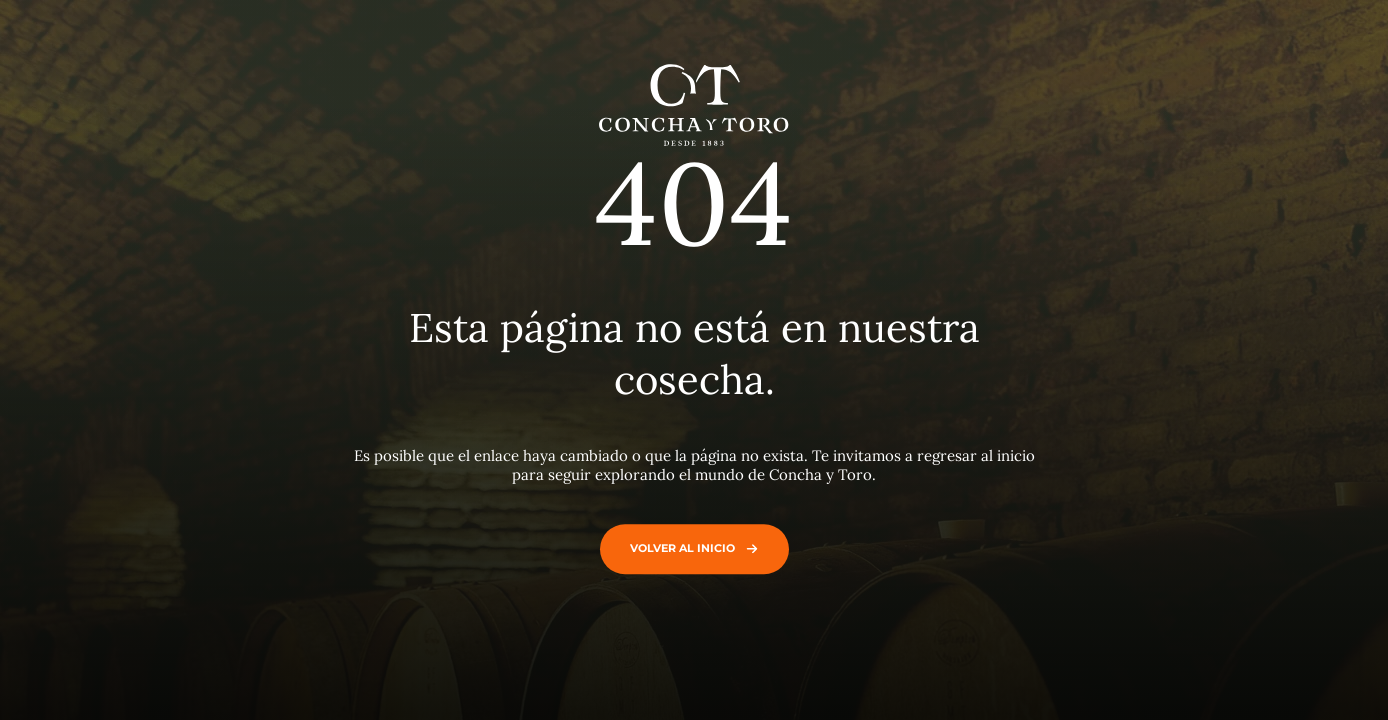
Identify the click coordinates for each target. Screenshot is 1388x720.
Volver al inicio (689, 548)
